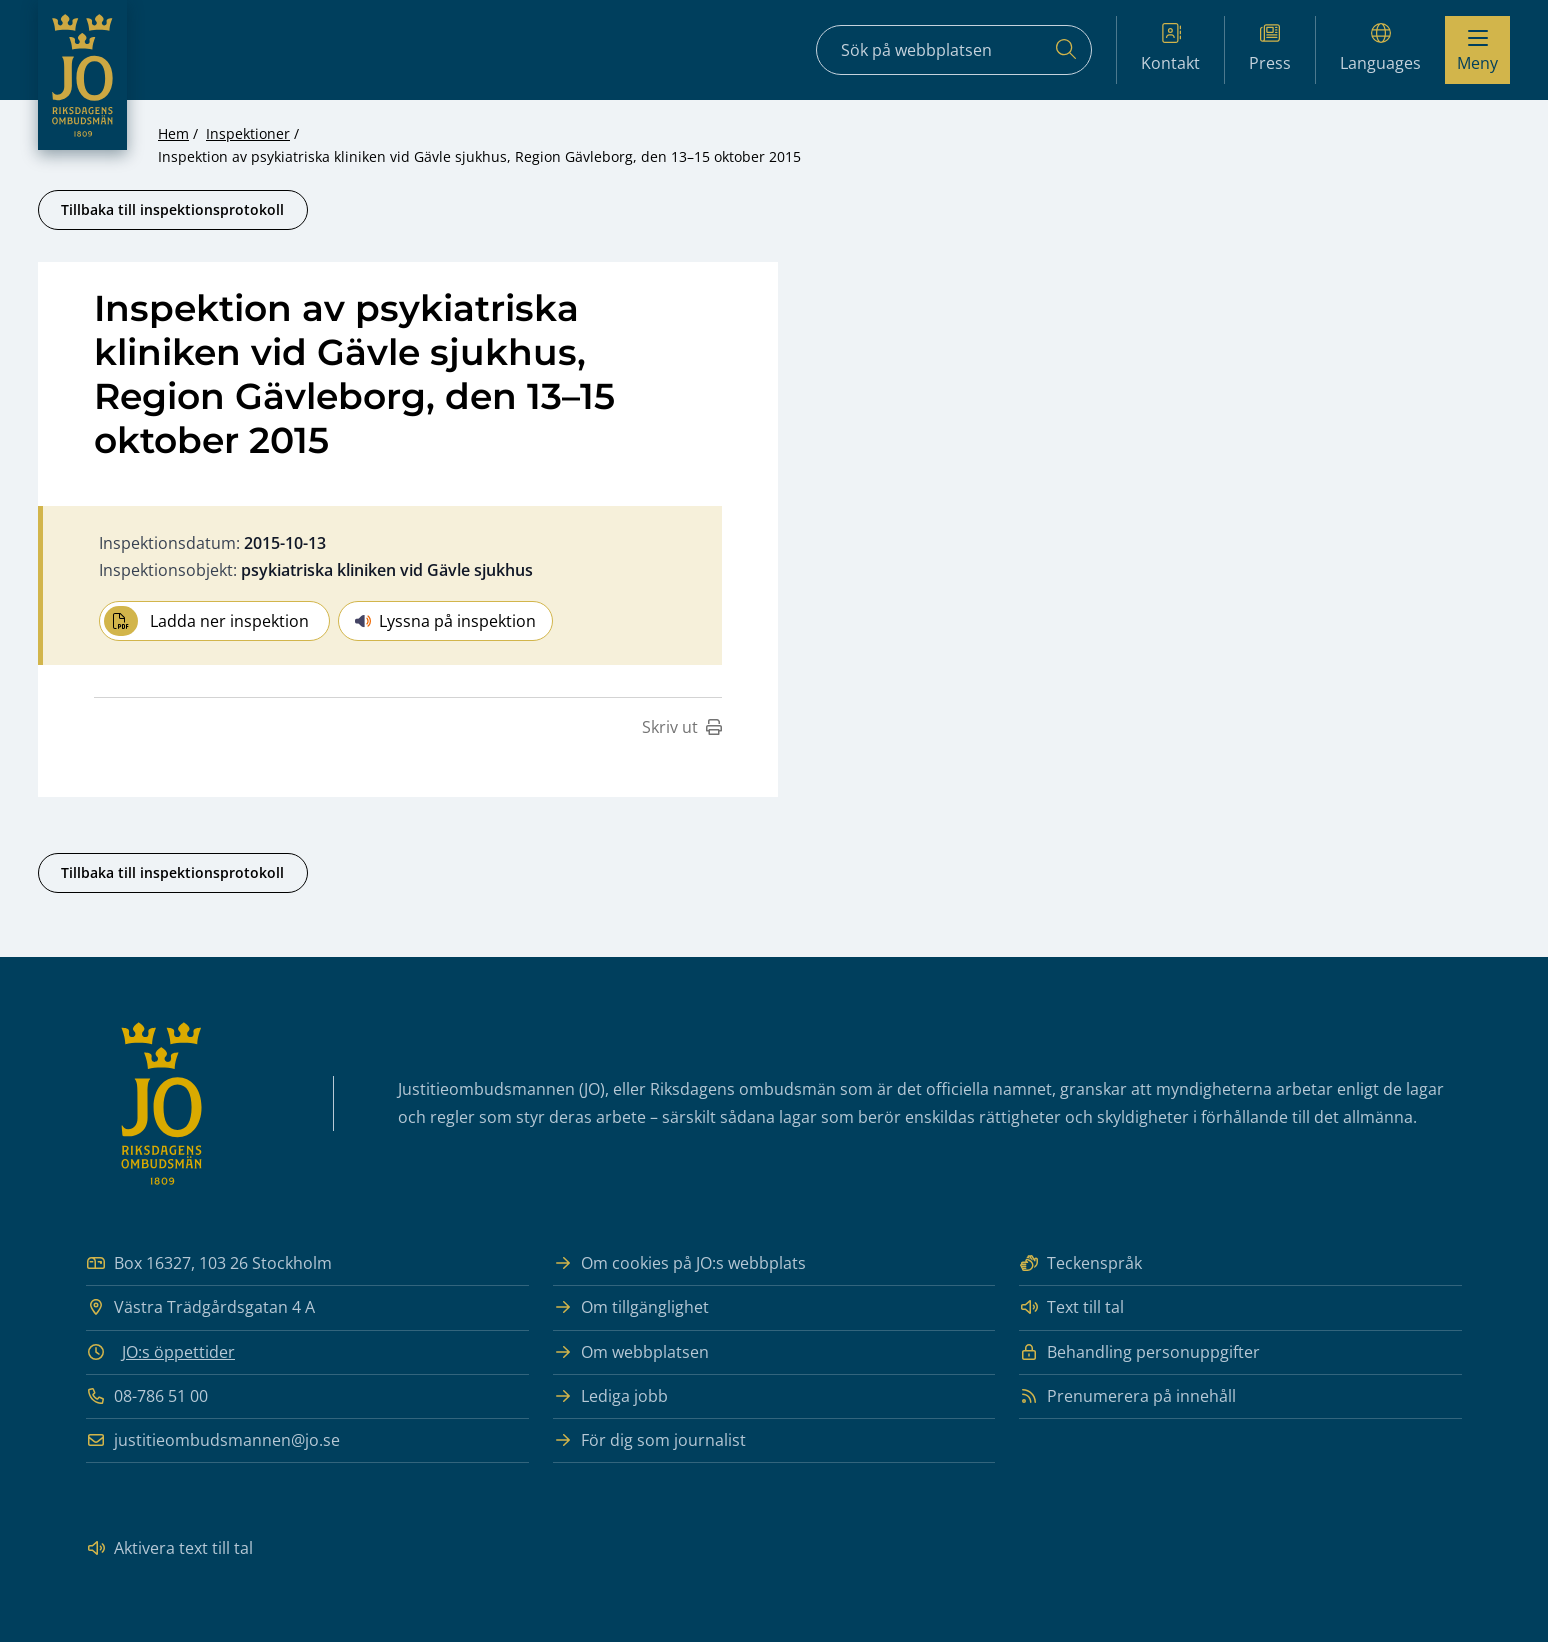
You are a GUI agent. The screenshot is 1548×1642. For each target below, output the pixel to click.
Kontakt (1170, 48)
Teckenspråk (1080, 1263)
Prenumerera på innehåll (1127, 1396)
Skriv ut (682, 727)
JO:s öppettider (178, 1352)
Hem (173, 133)
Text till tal (1071, 1307)
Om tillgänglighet (631, 1307)
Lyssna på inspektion (445, 621)
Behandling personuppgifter (1139, 1352)
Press (1270, 48)
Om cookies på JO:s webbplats (679, 1263)
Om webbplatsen (631, 1352)
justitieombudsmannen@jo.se (213, 1440)
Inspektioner (248, 133)
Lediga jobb (610, 1396)
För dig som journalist (649, 1440)
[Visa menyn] (1477, 50)
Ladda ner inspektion (206, 621)
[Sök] (1066, 50)
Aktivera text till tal (169, 1548)
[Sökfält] (954, 50)
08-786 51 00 (147, 1396)
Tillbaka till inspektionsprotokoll (172, 209)
